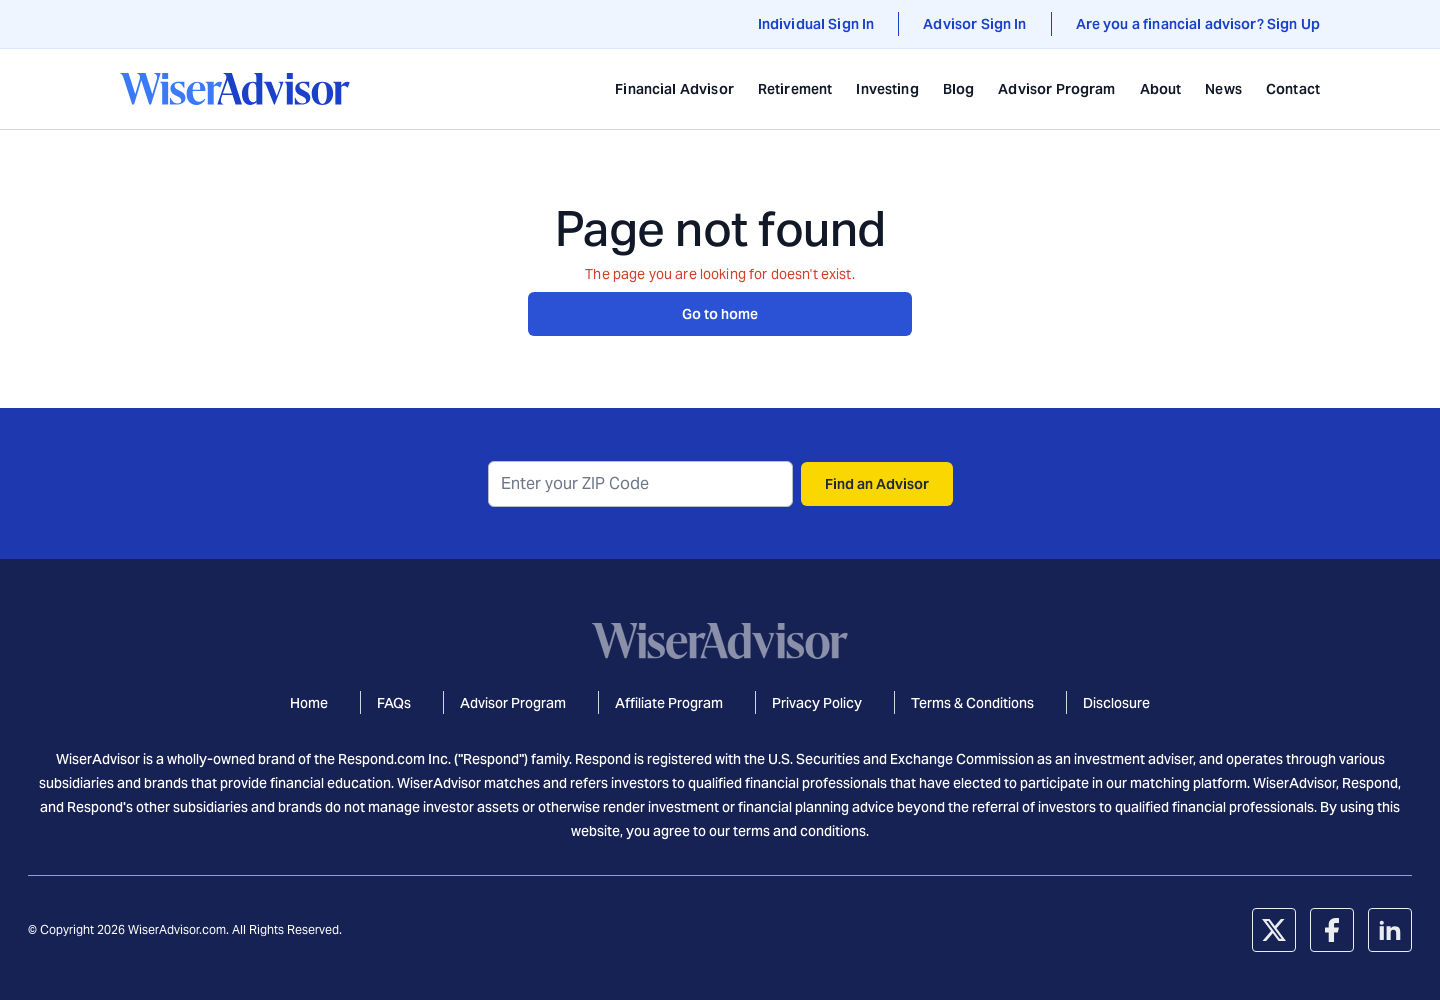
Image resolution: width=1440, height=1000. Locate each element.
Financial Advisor (674, 89)
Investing (887, 89)
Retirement (795, 89)
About (1161, 89)
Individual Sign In (816, 24)
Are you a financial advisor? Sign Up (1198, 24)
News (1223, 89)
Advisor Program (1056, 89)
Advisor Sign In (974, 24)
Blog (959, 89)
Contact (1293, 89)
